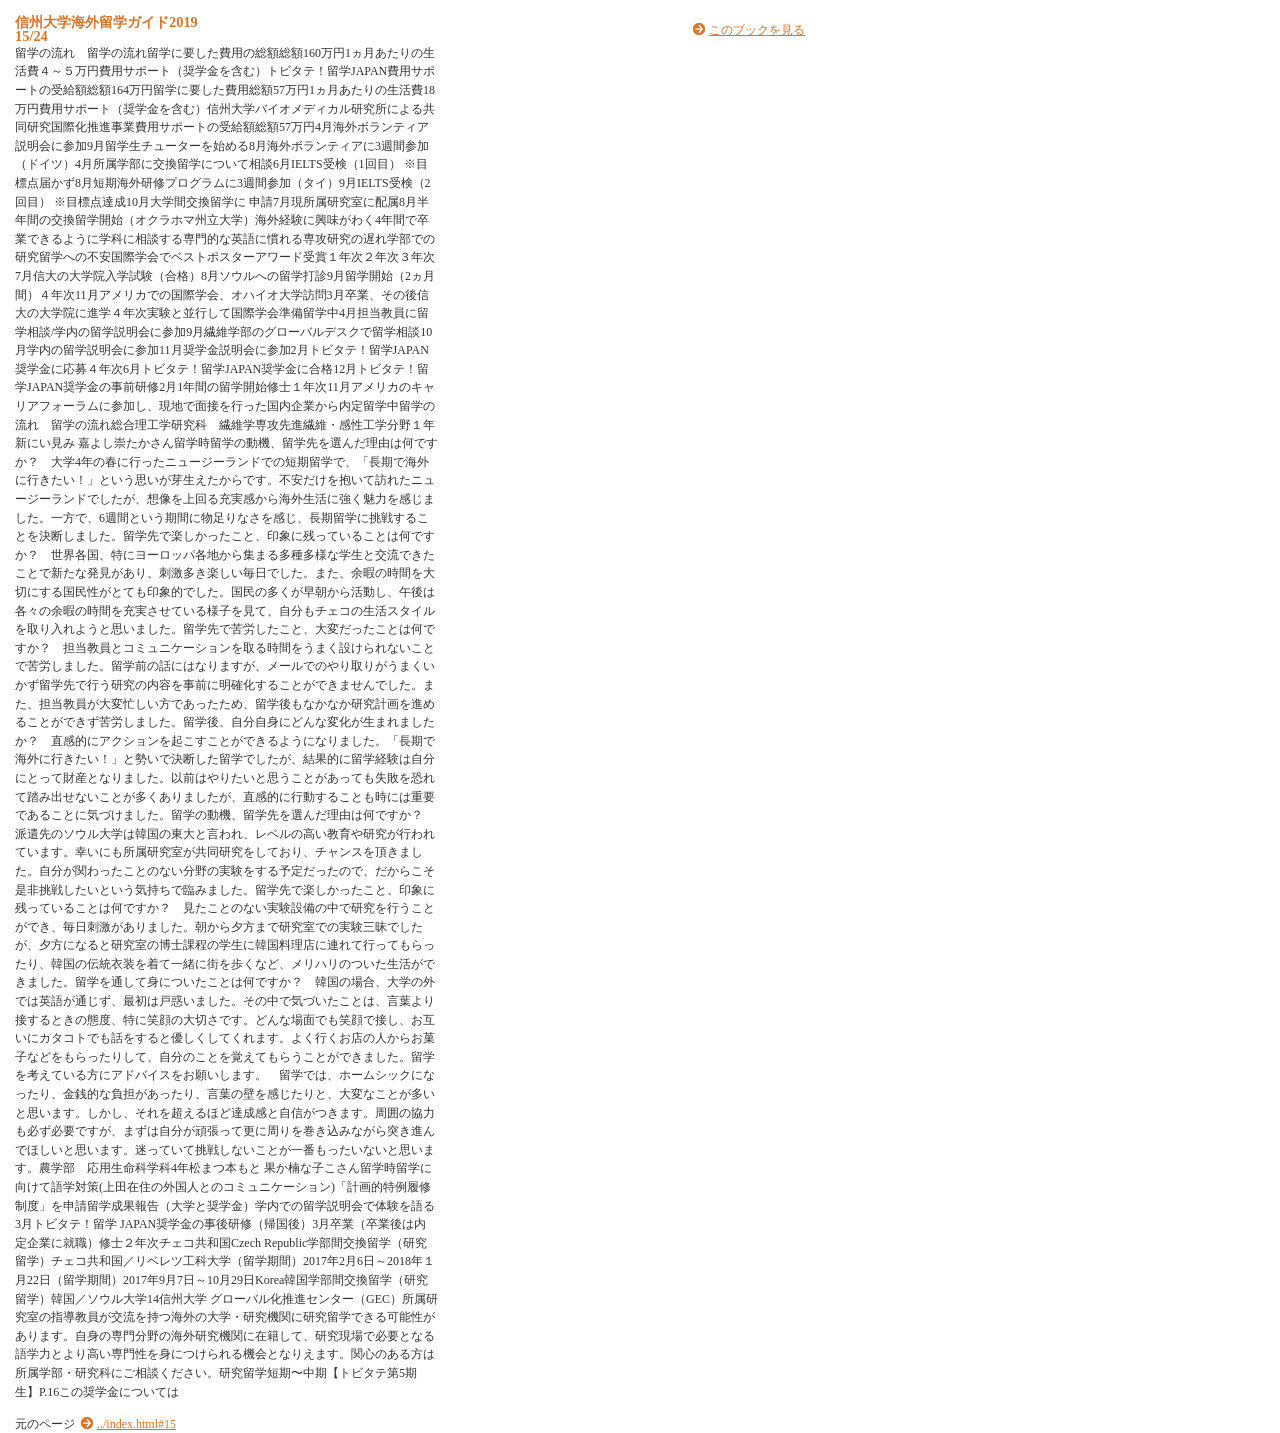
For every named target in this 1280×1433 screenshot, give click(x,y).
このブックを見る (757, 30)
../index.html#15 (136, 1424)
